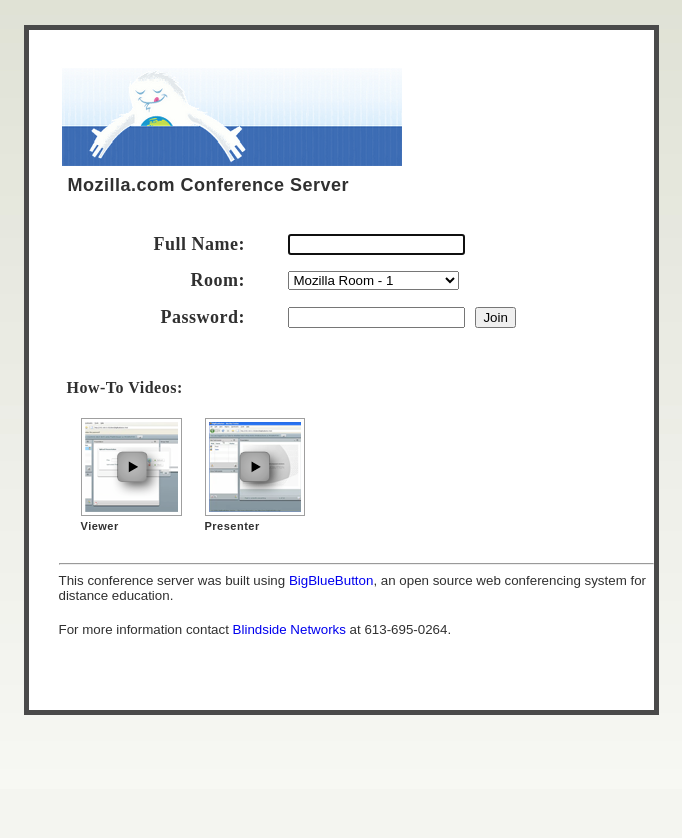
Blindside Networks (289, 629)
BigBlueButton (331, 580)
